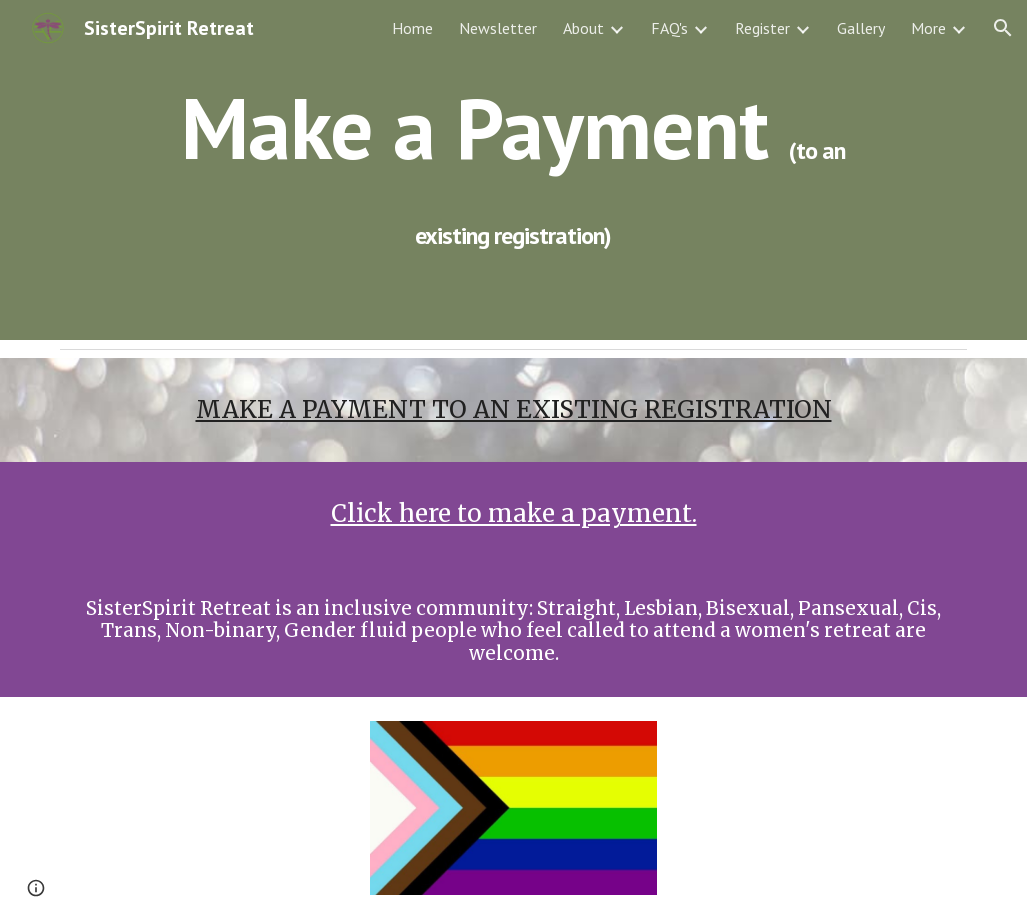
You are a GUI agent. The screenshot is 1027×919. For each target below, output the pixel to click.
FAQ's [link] (669, 28)
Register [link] (762, 28)
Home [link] (412, 28)
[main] (513, 170)
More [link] (928, 28)
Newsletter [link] (498, 28)
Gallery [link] (861, 28)
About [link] (583, 28)
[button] (1003, 28)
